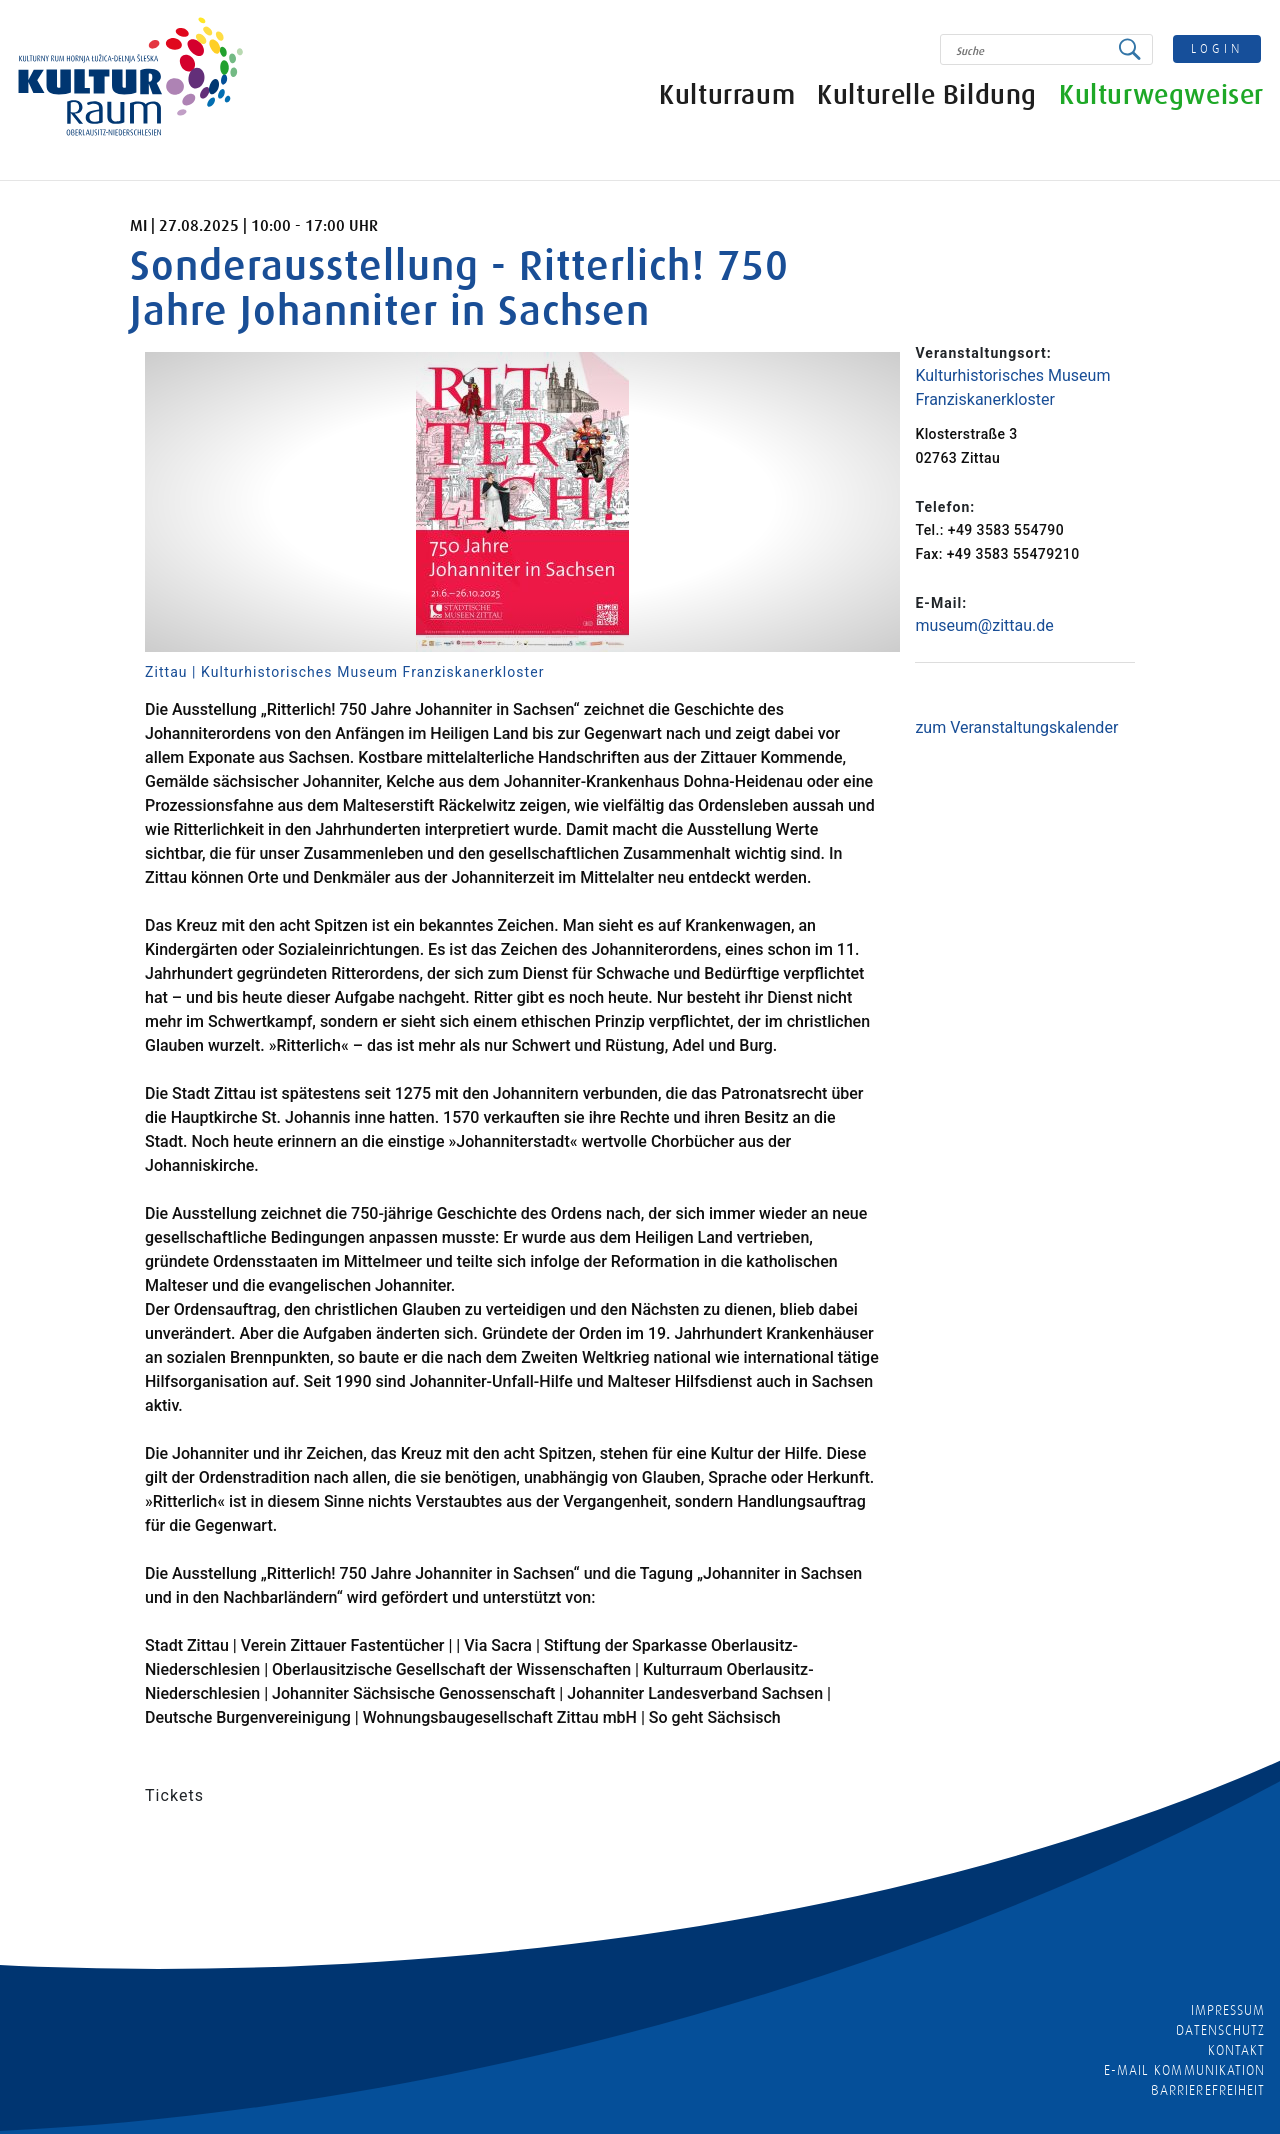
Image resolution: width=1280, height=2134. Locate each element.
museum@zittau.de (984, 625)
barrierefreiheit (1208, 2090)
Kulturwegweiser (1162, 97)
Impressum (1228, 2010)
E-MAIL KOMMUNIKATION (1184, 2070)
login (1219, 48)
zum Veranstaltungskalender (1016, 727)
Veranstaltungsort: (983, 353)
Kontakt (1236, 2050)
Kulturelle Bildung (928, 97)
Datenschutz (1220, 2030)
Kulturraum (728, 97)
